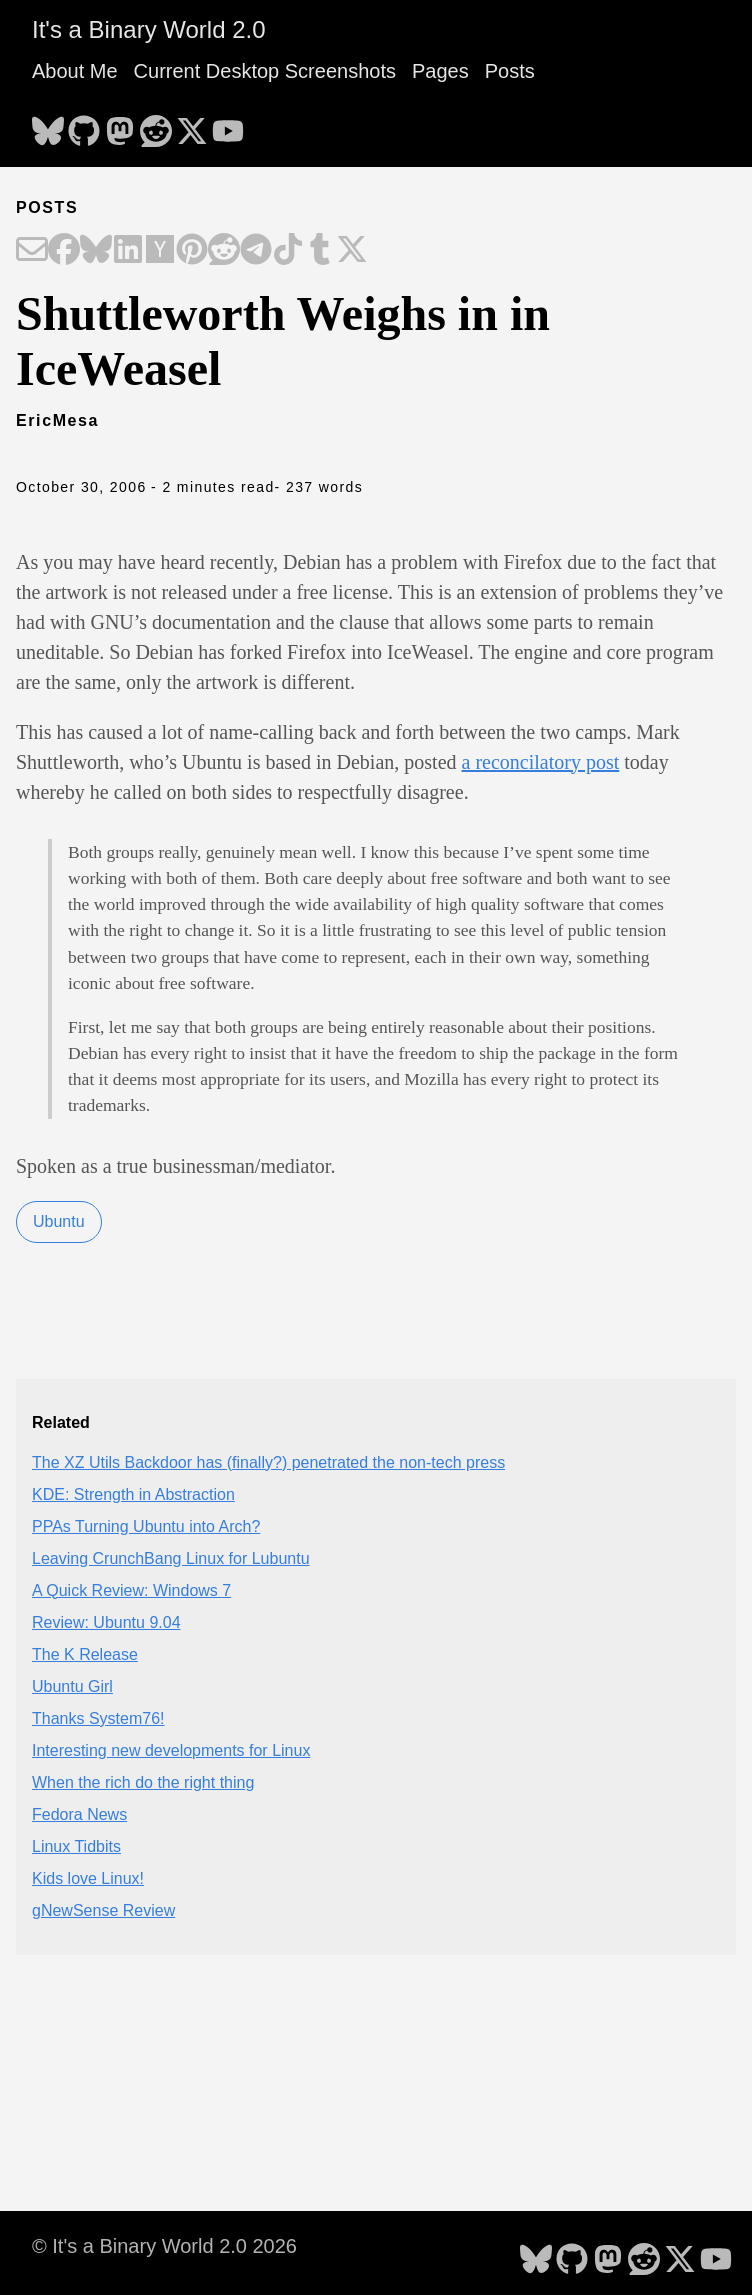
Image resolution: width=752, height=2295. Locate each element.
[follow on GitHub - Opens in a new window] (84, 125)
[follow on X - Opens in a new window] (192, 125)
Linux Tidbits (76, 1846)
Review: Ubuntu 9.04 (106, 1622)
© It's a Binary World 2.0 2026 (164, 2246)
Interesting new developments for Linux (171, 1750)
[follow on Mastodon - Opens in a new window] (120, 125)
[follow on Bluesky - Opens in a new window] (48, 125)
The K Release (85, 1654)
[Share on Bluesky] (96, 251)
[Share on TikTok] (288, 251)
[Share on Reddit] (224, 251)
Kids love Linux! (88, 1878)
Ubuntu (59, 1221)
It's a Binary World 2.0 (149, 29)
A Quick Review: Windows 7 (131, 1590)
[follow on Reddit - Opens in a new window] (156, 125)
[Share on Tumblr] (320, 251)
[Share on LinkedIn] (128, 251)
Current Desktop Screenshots (265, 71)
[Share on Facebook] (64, 251)
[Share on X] (352, 251)
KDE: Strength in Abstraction (133, 1494)
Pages (440, 71)
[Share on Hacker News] (160, 251)
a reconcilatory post (541, 762)
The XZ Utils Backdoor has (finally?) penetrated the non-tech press (268, 1462)
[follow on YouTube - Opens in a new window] (228, 125)
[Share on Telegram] (256, 251)
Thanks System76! (98, 1718)
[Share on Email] (32, 251)
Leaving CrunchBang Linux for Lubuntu (171, 1558)
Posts (510, 71)
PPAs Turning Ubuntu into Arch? (146, 1526)
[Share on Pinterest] (192, 251)
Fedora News (79, 1814)
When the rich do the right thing (143, 1782)
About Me (75, 71)
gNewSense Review (103, 1910)
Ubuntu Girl (72, 1686)
